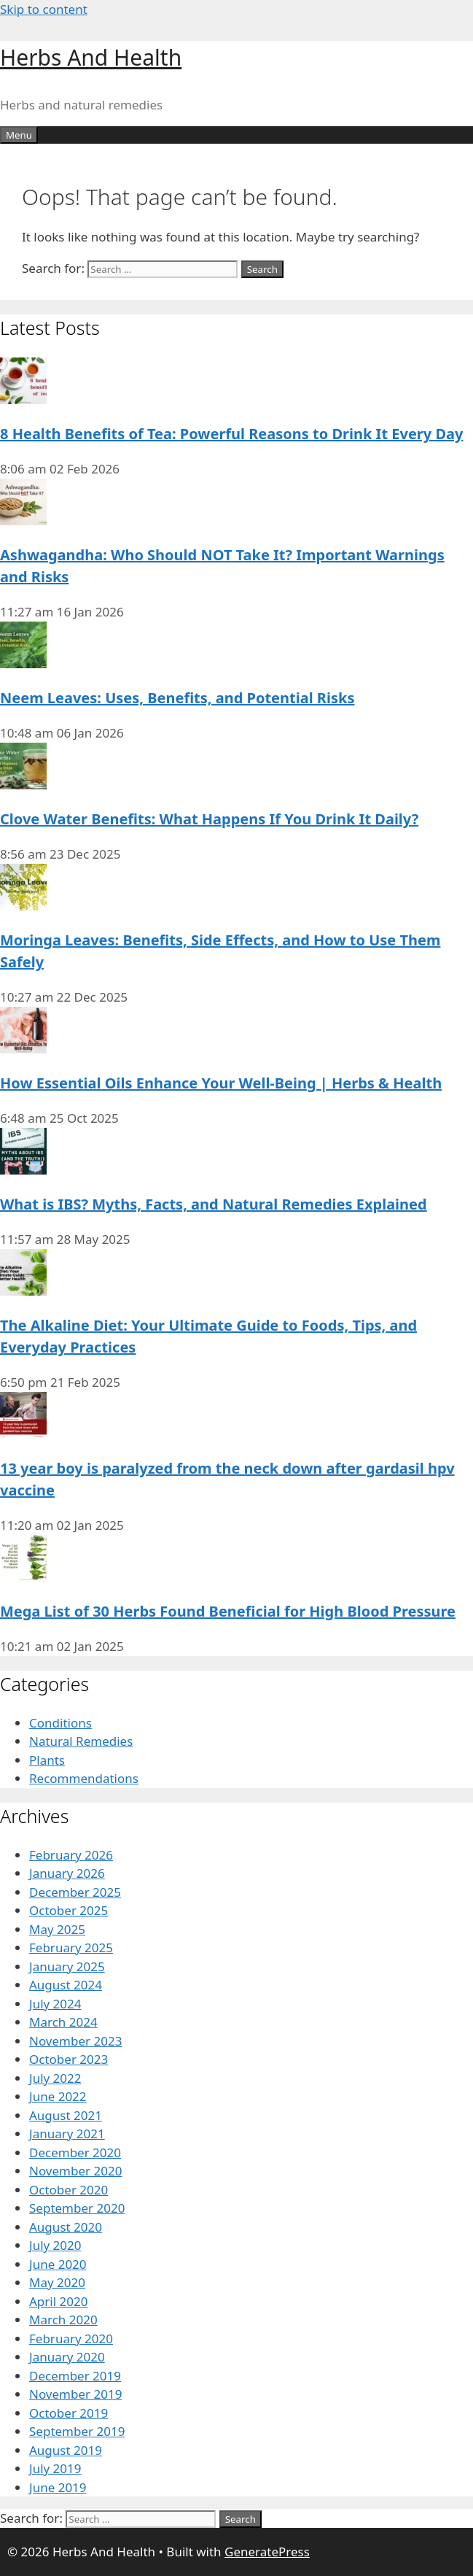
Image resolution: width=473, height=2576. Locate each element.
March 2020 (63, 2319)
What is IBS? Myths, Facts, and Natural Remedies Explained (213, 1204)
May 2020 (57, 2282)
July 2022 (55, 2078)
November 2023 (75, 2040)
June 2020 (58, 2264)
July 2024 (55, 2003)
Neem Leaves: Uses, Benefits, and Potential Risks (177, 698)
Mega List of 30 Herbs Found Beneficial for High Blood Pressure (228, 1611)
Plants (47, 1760)
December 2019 (75, 2375)
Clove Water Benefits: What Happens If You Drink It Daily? (209, 819)
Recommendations (83, 1778)
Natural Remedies (81, 1741)
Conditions (60, 1722)
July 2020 (55, 2245)
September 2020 (77, 2208)
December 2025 (75, 1892)
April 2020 (58, 2301)
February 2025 (71, 1947)
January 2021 (67, 2133)
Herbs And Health (90, 57)
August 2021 (65, 2115)
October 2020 (68, 2189)
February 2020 (71, 2338)
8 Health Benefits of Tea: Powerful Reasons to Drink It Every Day (231, 434)
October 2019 (68, 2413)
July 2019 (55, 2468)
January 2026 (67, 1873)
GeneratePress (267, 2551)
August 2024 (65, 1984)
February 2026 (71, 1854)
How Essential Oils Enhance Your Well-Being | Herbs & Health (221, 1083)
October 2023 (68, 2059)
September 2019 (77, 2431)
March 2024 (63, 2022)
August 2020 (65, 2227)
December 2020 (75, 2152)
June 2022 (58, 2096)
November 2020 (75, 2170)
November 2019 (75, 2394)
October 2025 (68, 1910)
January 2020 (67, 2356)
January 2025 (67, 1966)
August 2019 (65, 2450)
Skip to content (43, 9)
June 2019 (58, 2487)
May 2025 (57, 1929)
